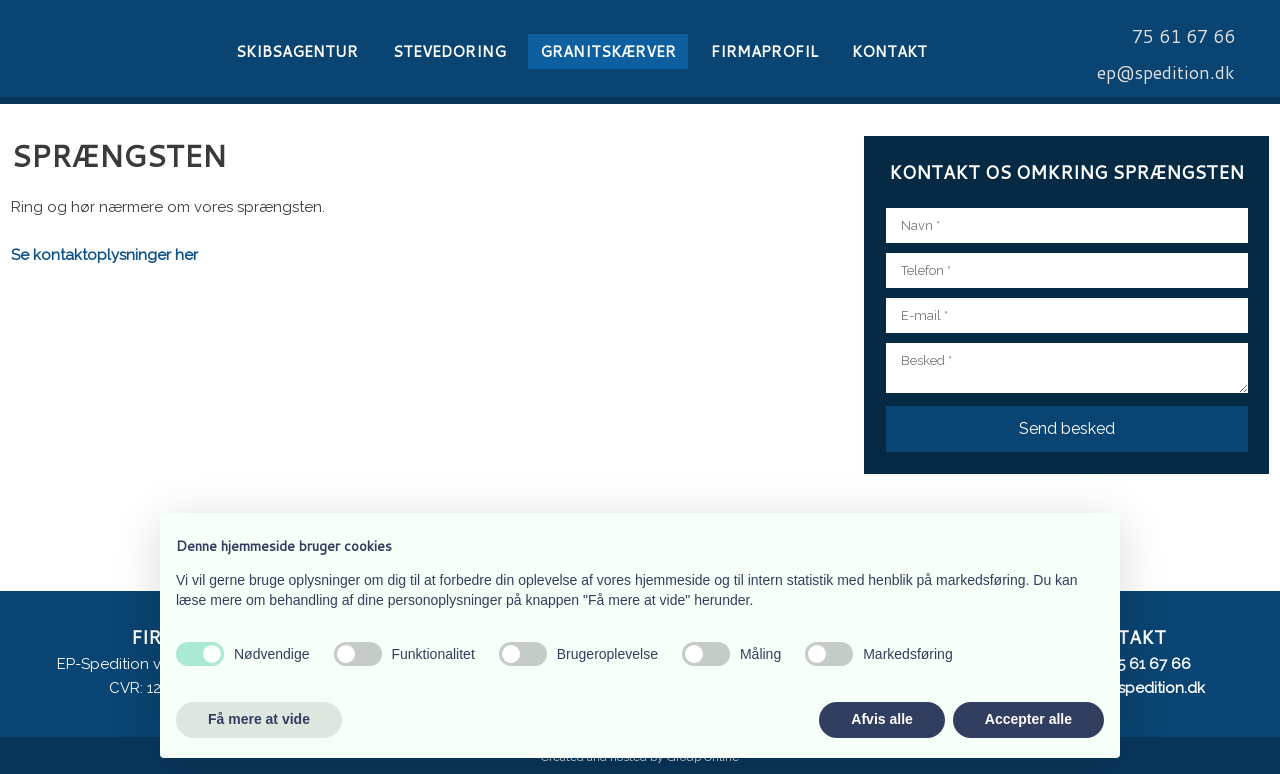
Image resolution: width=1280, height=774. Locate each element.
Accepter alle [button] (1028, 719)
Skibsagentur (297, 51)
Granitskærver (608, 51)
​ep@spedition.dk (1166, 72)
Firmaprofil (764, 51)
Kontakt (889, 51)
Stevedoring (449, 51)
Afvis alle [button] (881, 719)
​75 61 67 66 (1183, 36)
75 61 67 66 (1150, 664)
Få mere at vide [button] (259, 719)
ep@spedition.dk (1145, 688)
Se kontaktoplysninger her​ (104, 255)
